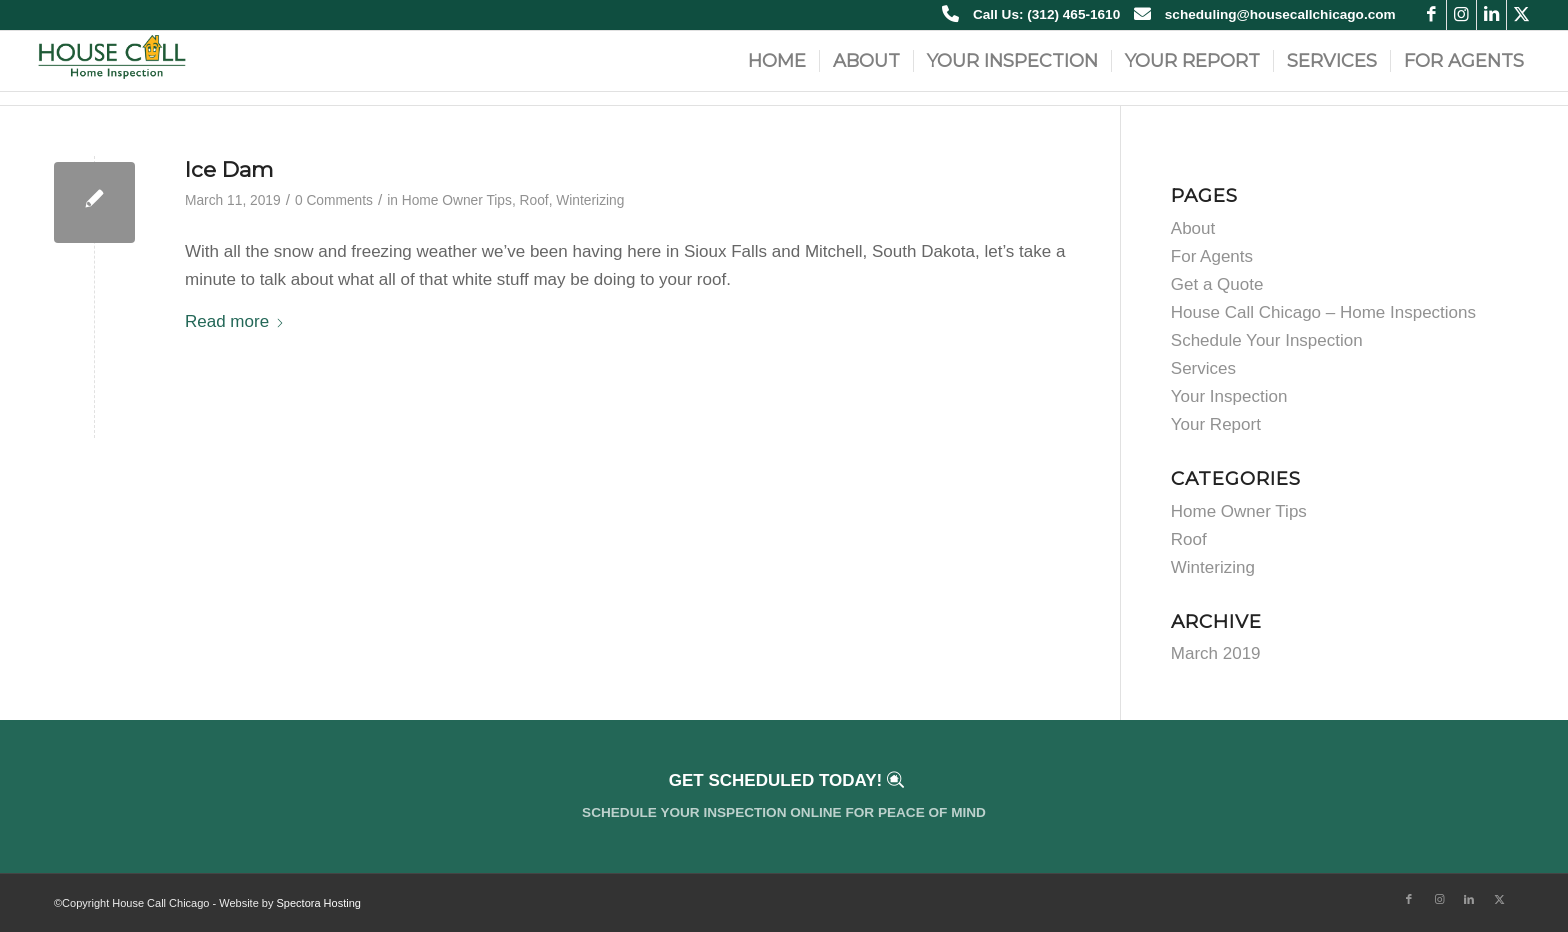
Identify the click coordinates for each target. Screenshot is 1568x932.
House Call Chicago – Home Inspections (1323, 312)
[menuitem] (777, 61)
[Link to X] (1522, 15)
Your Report (1216, 424)
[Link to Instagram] (1461, 15)
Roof (534, 200)
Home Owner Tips (457, 200)
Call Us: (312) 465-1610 (1046, 14)
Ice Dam (229, 169)
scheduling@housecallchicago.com (1280, 14)
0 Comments (334, 200)
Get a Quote (1217, 284)
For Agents (1212, 256)
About (1193, 228)
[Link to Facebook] (1431, 15)
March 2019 (1216, 653)
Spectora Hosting (319, 903)
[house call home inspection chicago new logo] (112, 61)
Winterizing (590, 200)
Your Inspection (1229, 396)
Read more (235, 321)
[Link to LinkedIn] (1491, 15)
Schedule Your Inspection (1267, 340)
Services (1203, 368)
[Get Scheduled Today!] (784, 796)
